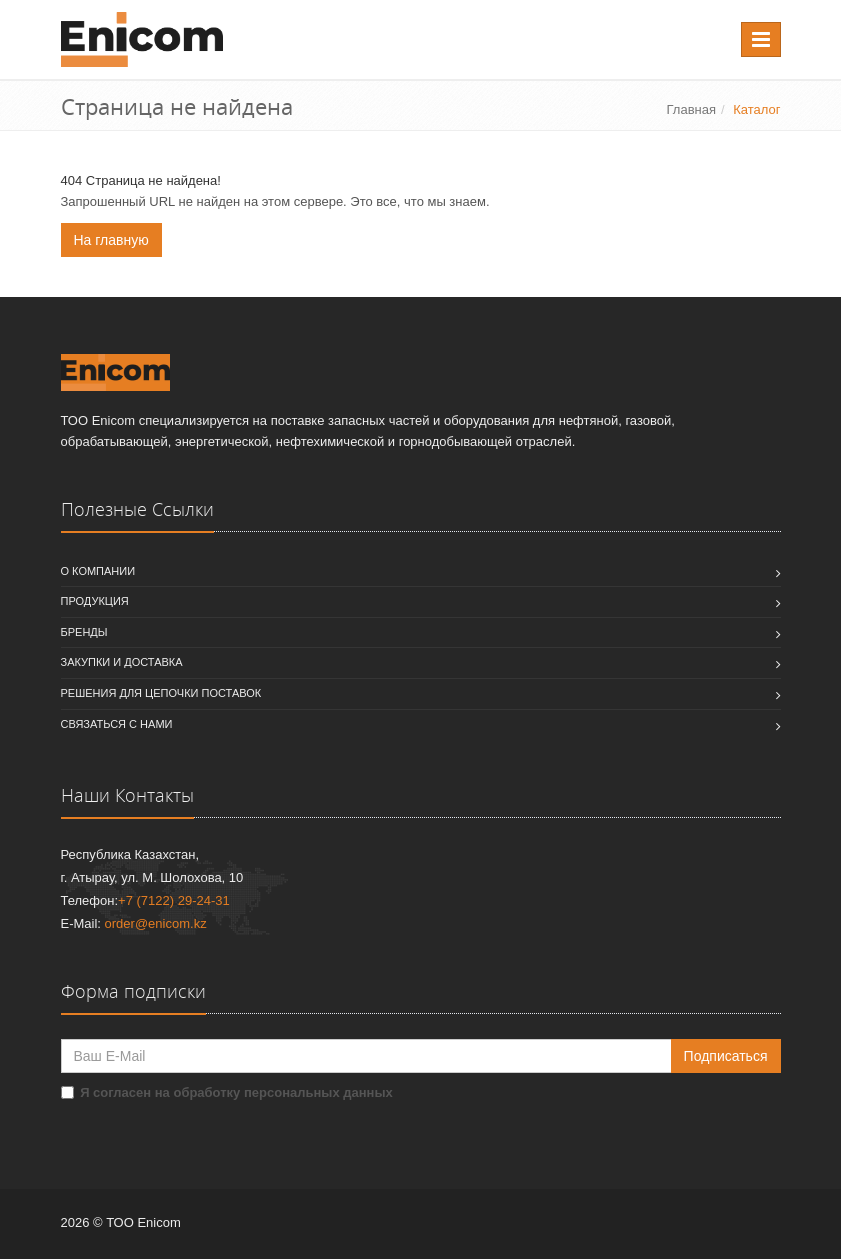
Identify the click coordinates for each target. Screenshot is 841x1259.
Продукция (95, 601)
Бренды (84, 632)
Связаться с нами (117, 724)
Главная (691, 109)
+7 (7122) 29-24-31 (174, 900)
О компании (98, 571)
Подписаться (726, 1056)
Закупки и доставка (122, 662)
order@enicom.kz (156, 923)
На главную (111, 240)
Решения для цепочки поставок (161, 693)
